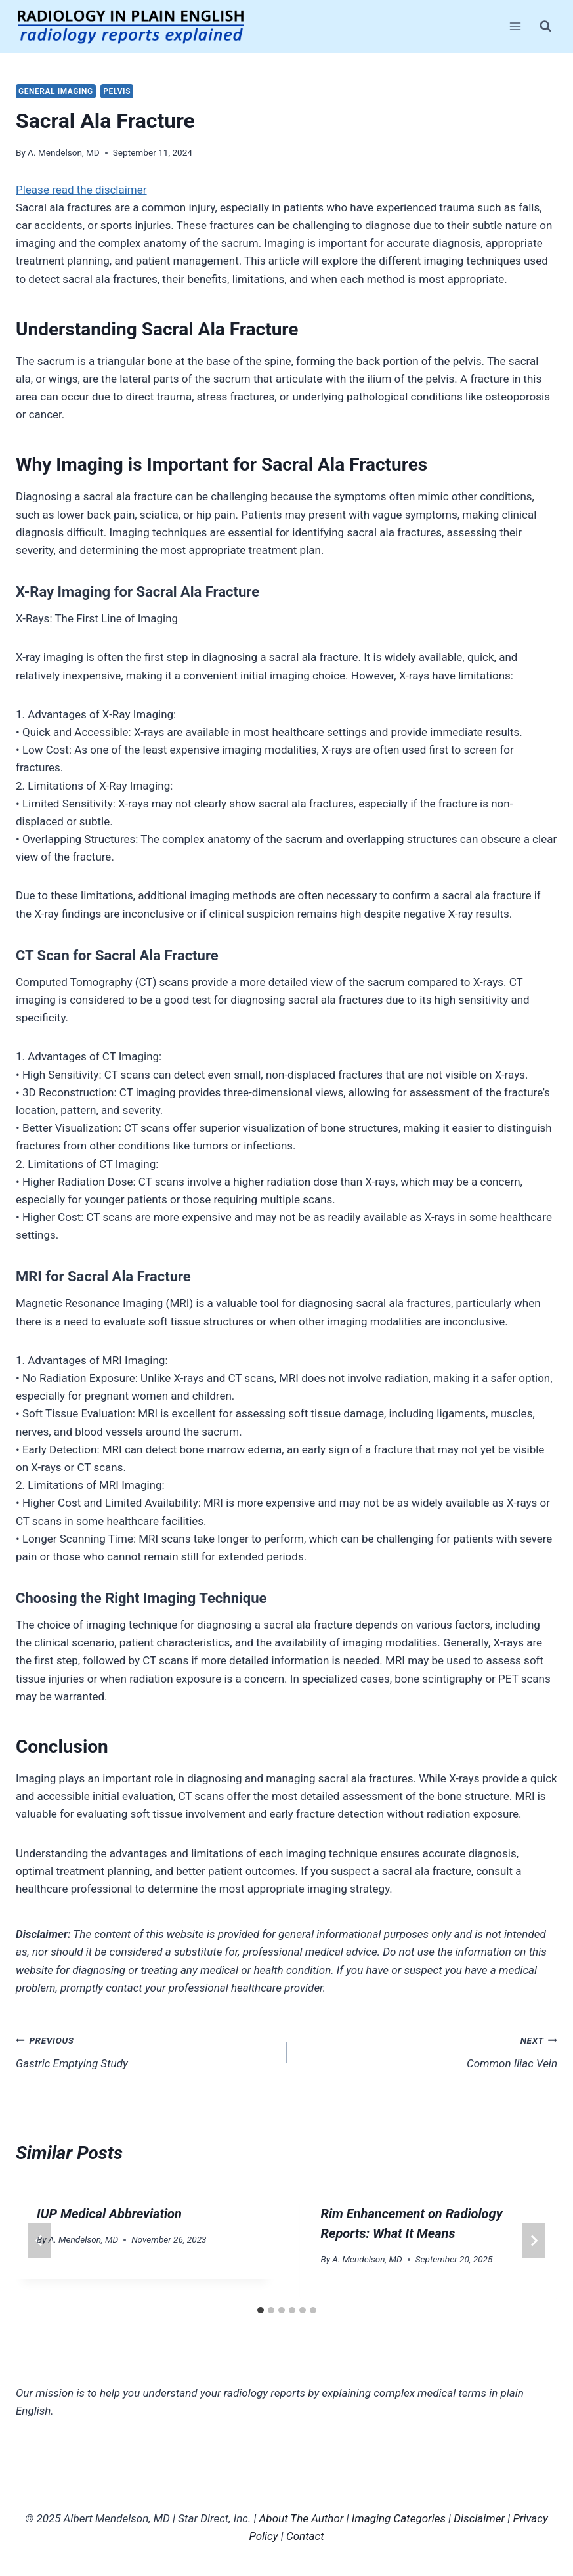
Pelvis (117, 91)
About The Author (301, 2518)
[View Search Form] (545, 26)
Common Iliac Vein (428, 2050)
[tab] (260, 2310)
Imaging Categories (399, 2518)
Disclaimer (479, 2518)
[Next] (533, 2240)
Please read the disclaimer (81, 189)
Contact (305, 2536)
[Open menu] (515, 26)
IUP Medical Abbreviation (109, 2214)
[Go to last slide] (39, 2240)
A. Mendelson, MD (64, 152)
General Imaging (55, 91)
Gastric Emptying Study (146, 2050)
